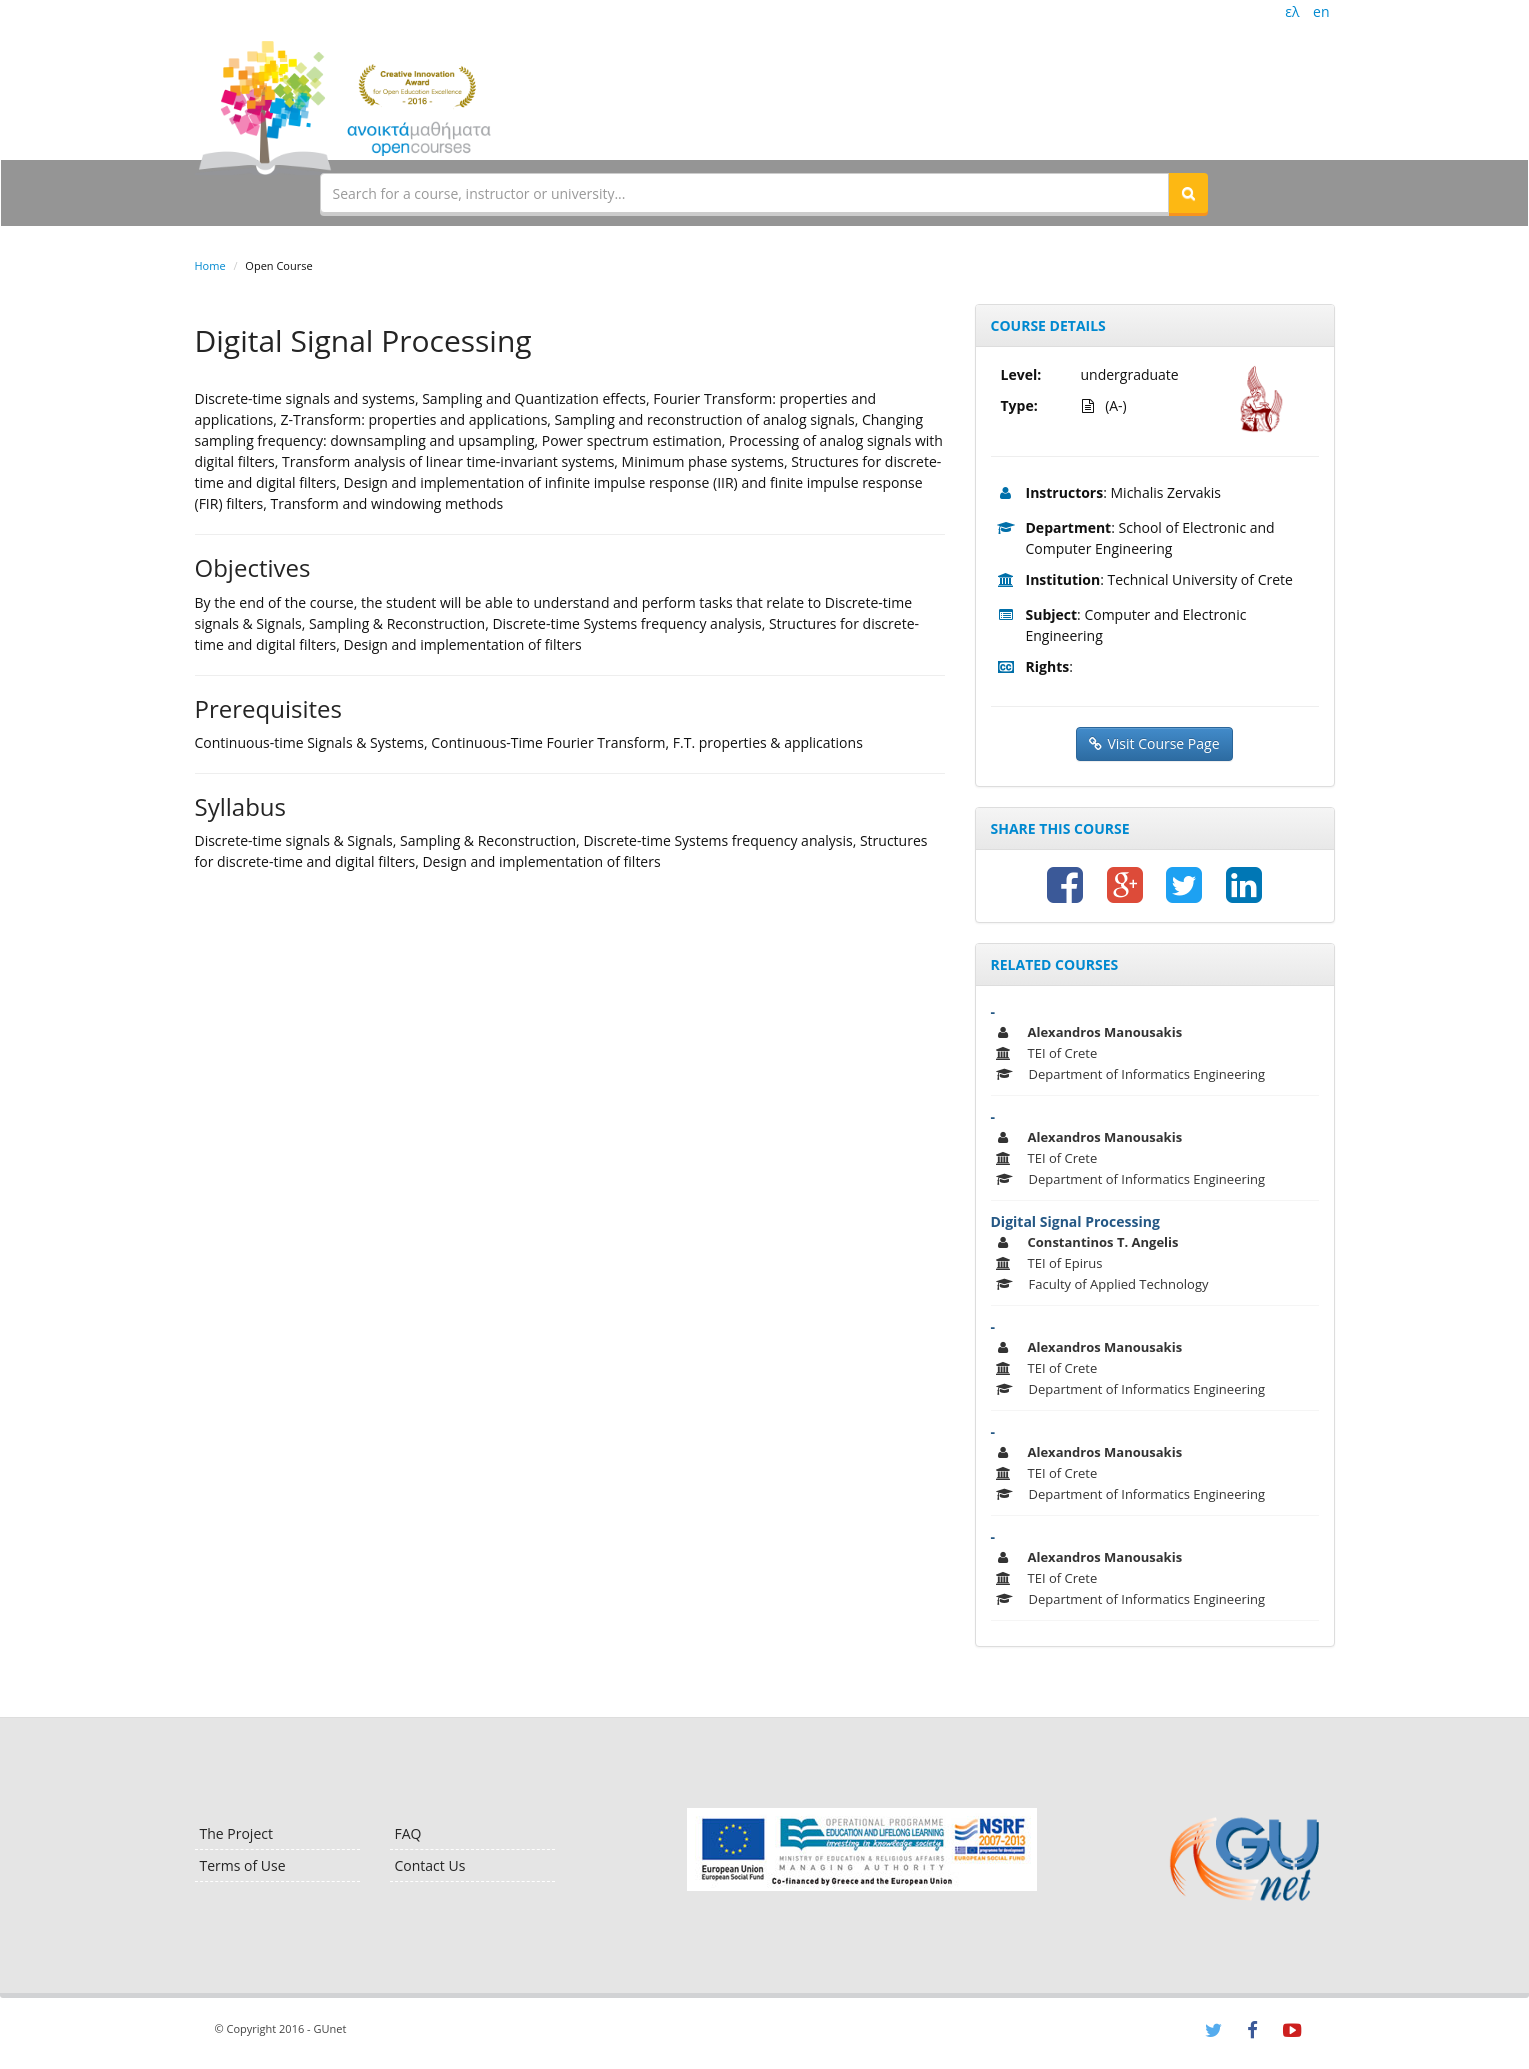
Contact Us (430, 1865)
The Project (236, 1833)
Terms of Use (243, 1865)
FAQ (408, 1833)
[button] (1188, 193)
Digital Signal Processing (1075, 1221)
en (1321, 11)
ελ (1292, 11)
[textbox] (745, 193)
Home (210, 265)
